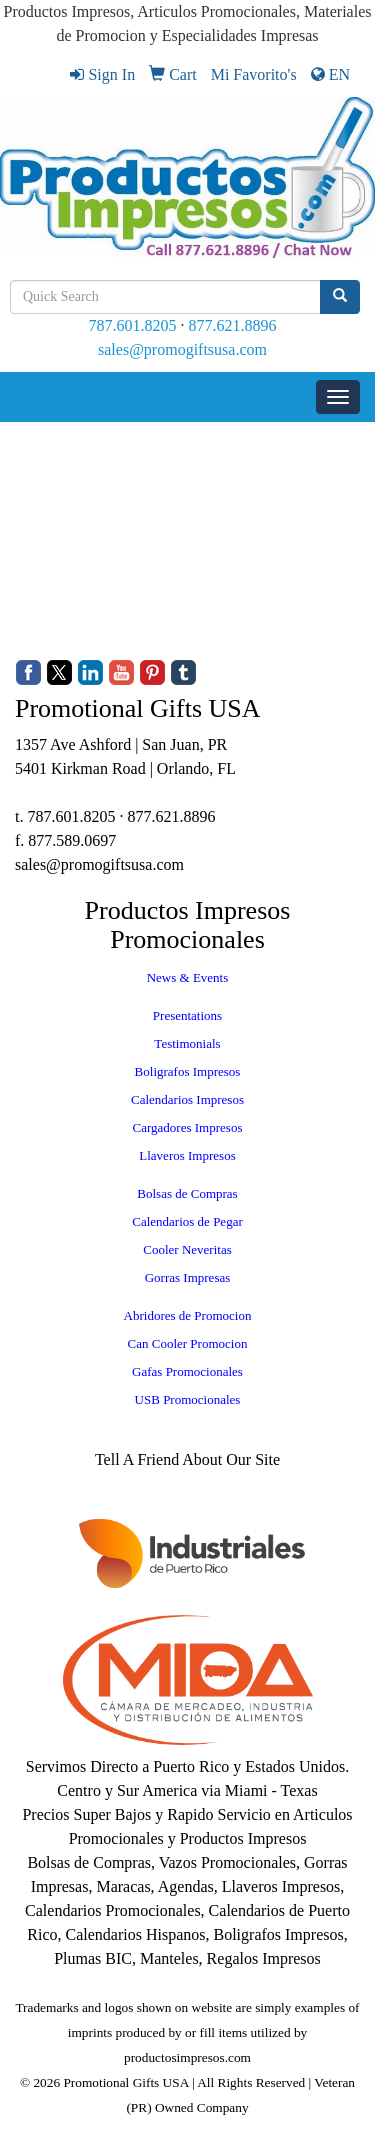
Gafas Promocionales (187, 1371)
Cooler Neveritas (187, 1249)
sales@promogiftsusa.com (182, 349)
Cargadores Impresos (188, 1127)
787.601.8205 (133, 325)
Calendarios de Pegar (187, 1221)
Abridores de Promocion (188, 1315)
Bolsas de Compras (187, 1193)
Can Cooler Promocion (188, 1343)
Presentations (187, 1015)
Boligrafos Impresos (188, 1071)
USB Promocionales (188, 1399)
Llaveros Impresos (187, 1155)
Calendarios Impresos (187, 1099)
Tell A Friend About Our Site (187, 1459)
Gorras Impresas (188, 1277)
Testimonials (187, 1043)
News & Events (188, 977)
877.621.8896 (233, 325)
